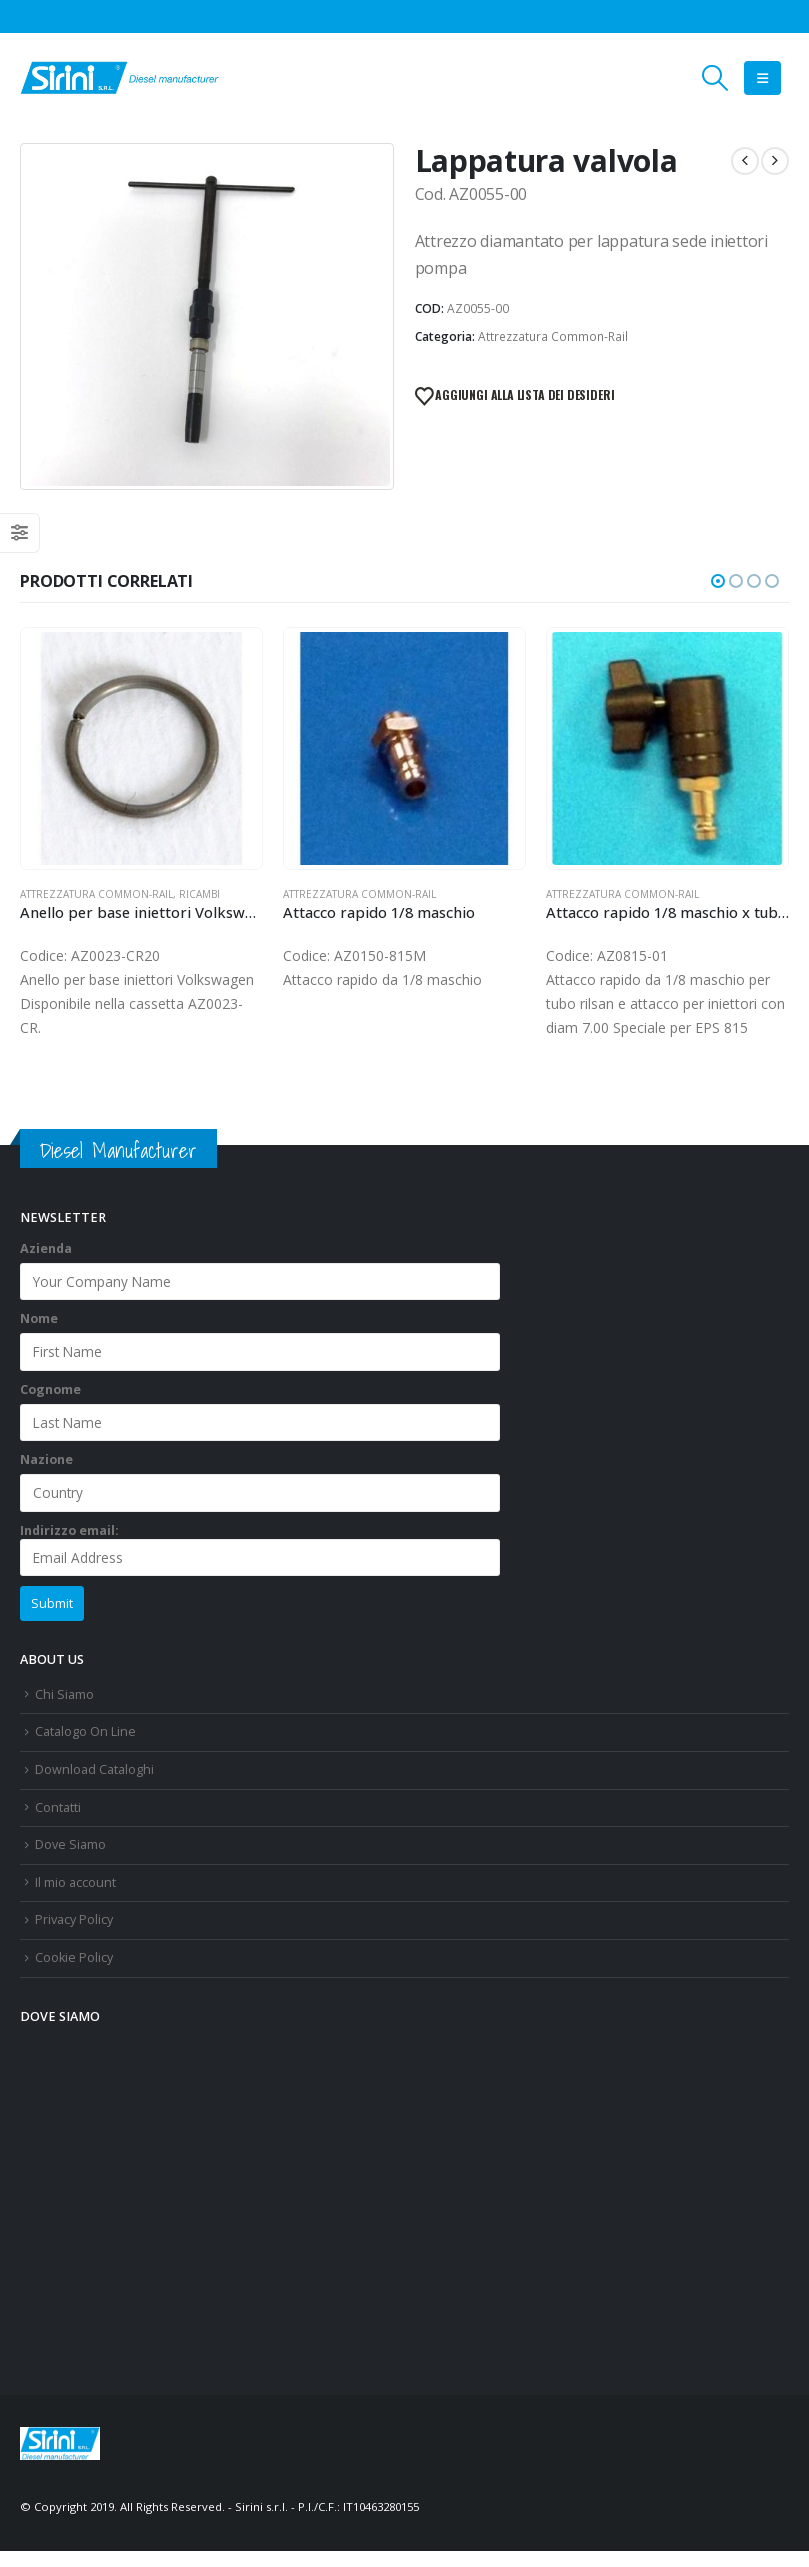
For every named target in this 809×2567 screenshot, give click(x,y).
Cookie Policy (74, 1973)
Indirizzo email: (260, 1565)
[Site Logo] (120, 78)
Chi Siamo (64, 1710)
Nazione (46, 1475)
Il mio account (75, 1898)
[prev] (745, 161)
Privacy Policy (74, 1936)
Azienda (46, 1264)
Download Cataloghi (94, 1785)
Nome (39, 1335)
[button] (715, 78)
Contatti (58, 1823)
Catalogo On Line (85, 1747)
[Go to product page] (141, 748)
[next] (775, 161)
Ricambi (199, 894)
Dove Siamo (70, 1860)
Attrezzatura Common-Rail (553, 336)
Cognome (50, 1405)
